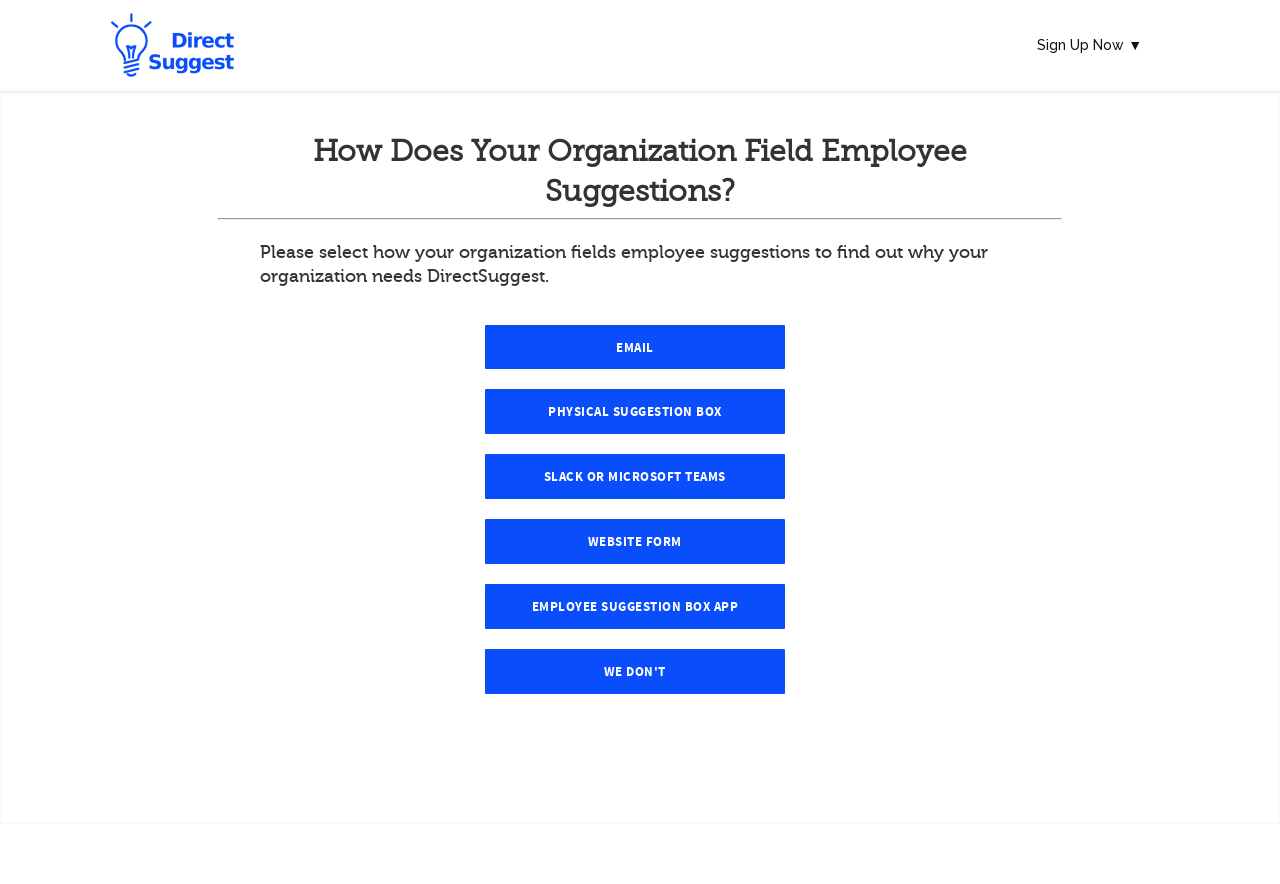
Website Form (635, 542)
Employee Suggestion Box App (635, 607)
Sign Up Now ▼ (1089, 45)
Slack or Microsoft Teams (635, 477)
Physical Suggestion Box (635, 412)
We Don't (635, 672)
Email (635, 348)
